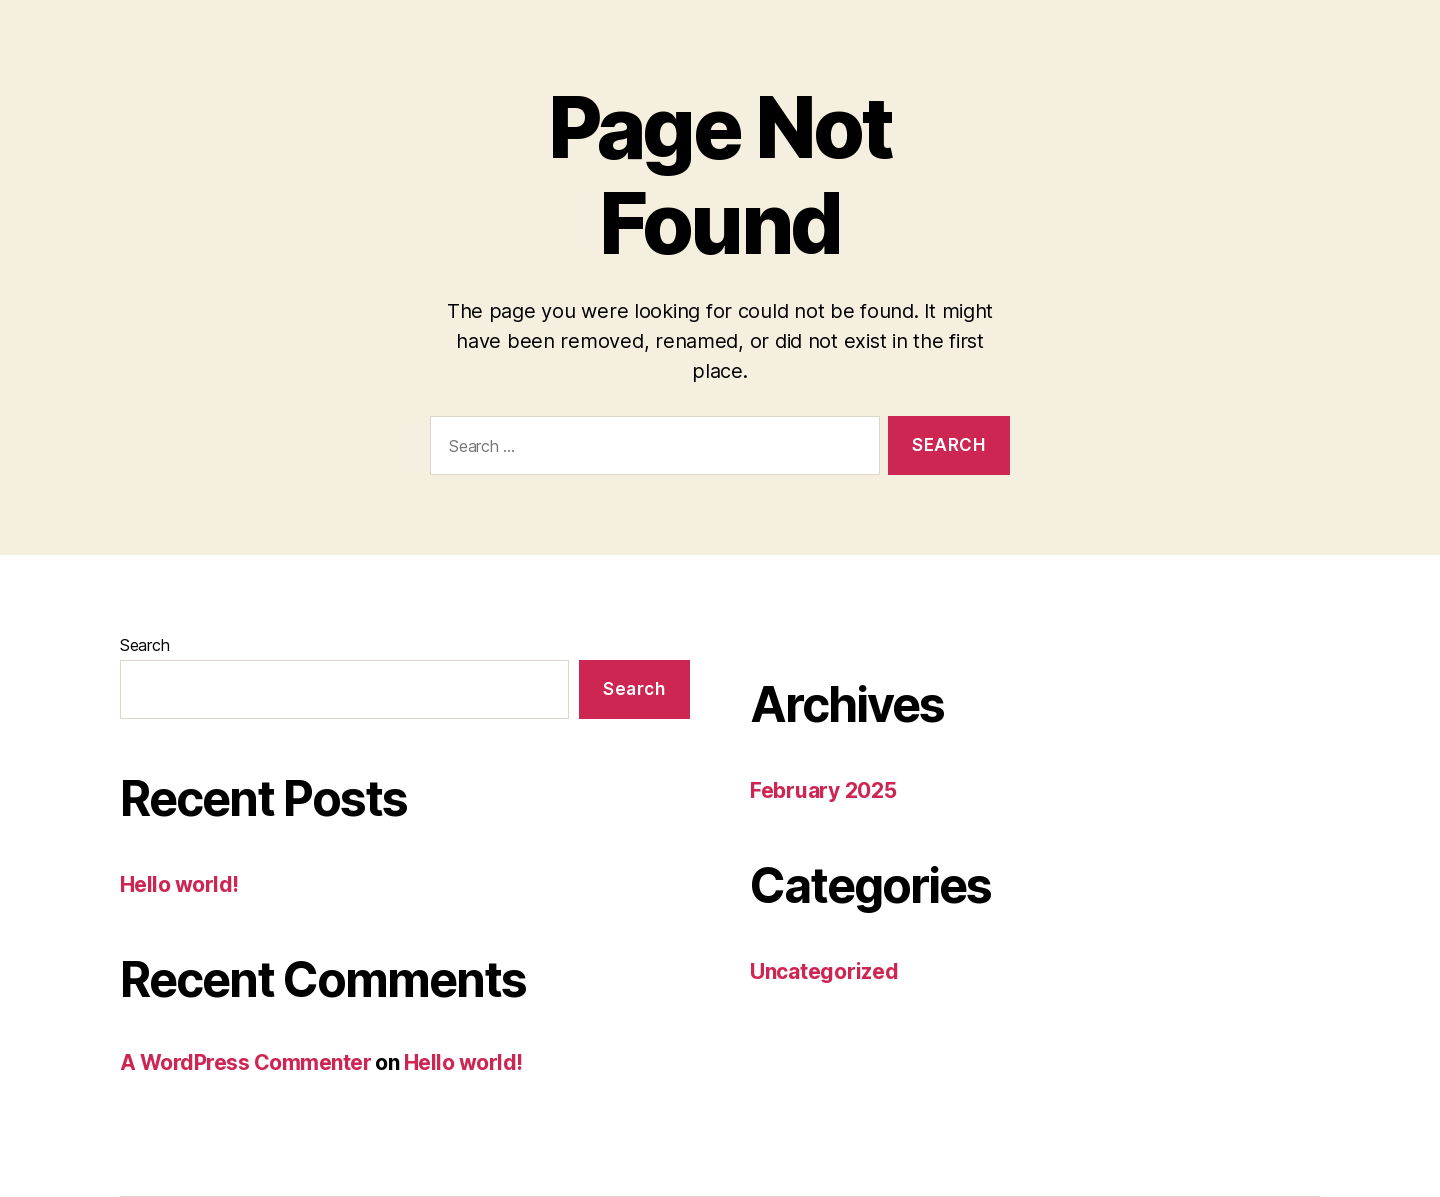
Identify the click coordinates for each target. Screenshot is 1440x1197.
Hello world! (179, 884)
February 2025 (823, 790)
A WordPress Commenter (245, 1062)
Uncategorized (824, 971)
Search (144, 645)
